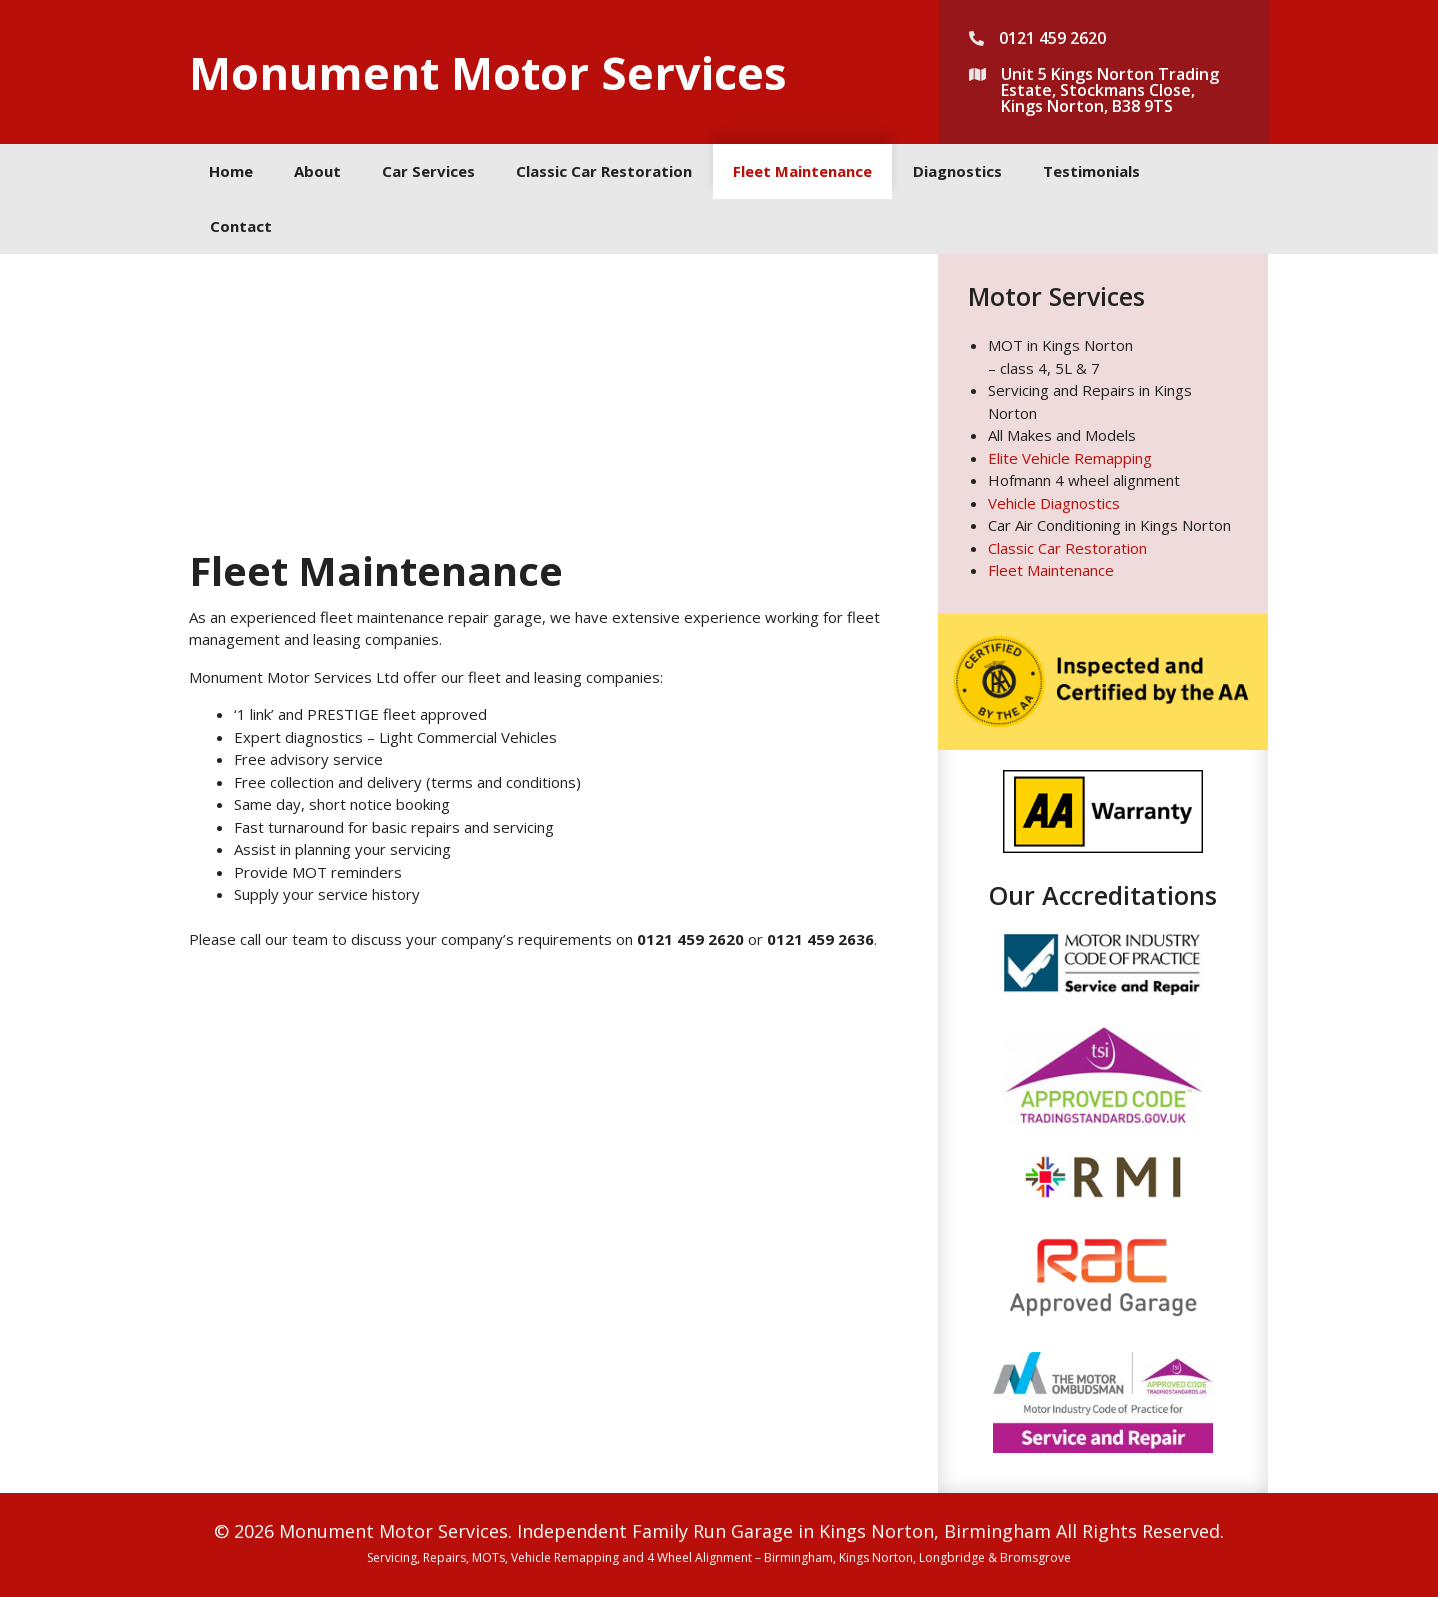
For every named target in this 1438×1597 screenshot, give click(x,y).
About (317, 171)
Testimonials (1091, 171)
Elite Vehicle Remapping (1070, 458)
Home (231, 171)
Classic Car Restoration (604, 171)
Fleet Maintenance (802, 171)
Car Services (428, 171)
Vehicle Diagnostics (1054, 503)
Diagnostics (957, 171)
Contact (241, 226)
